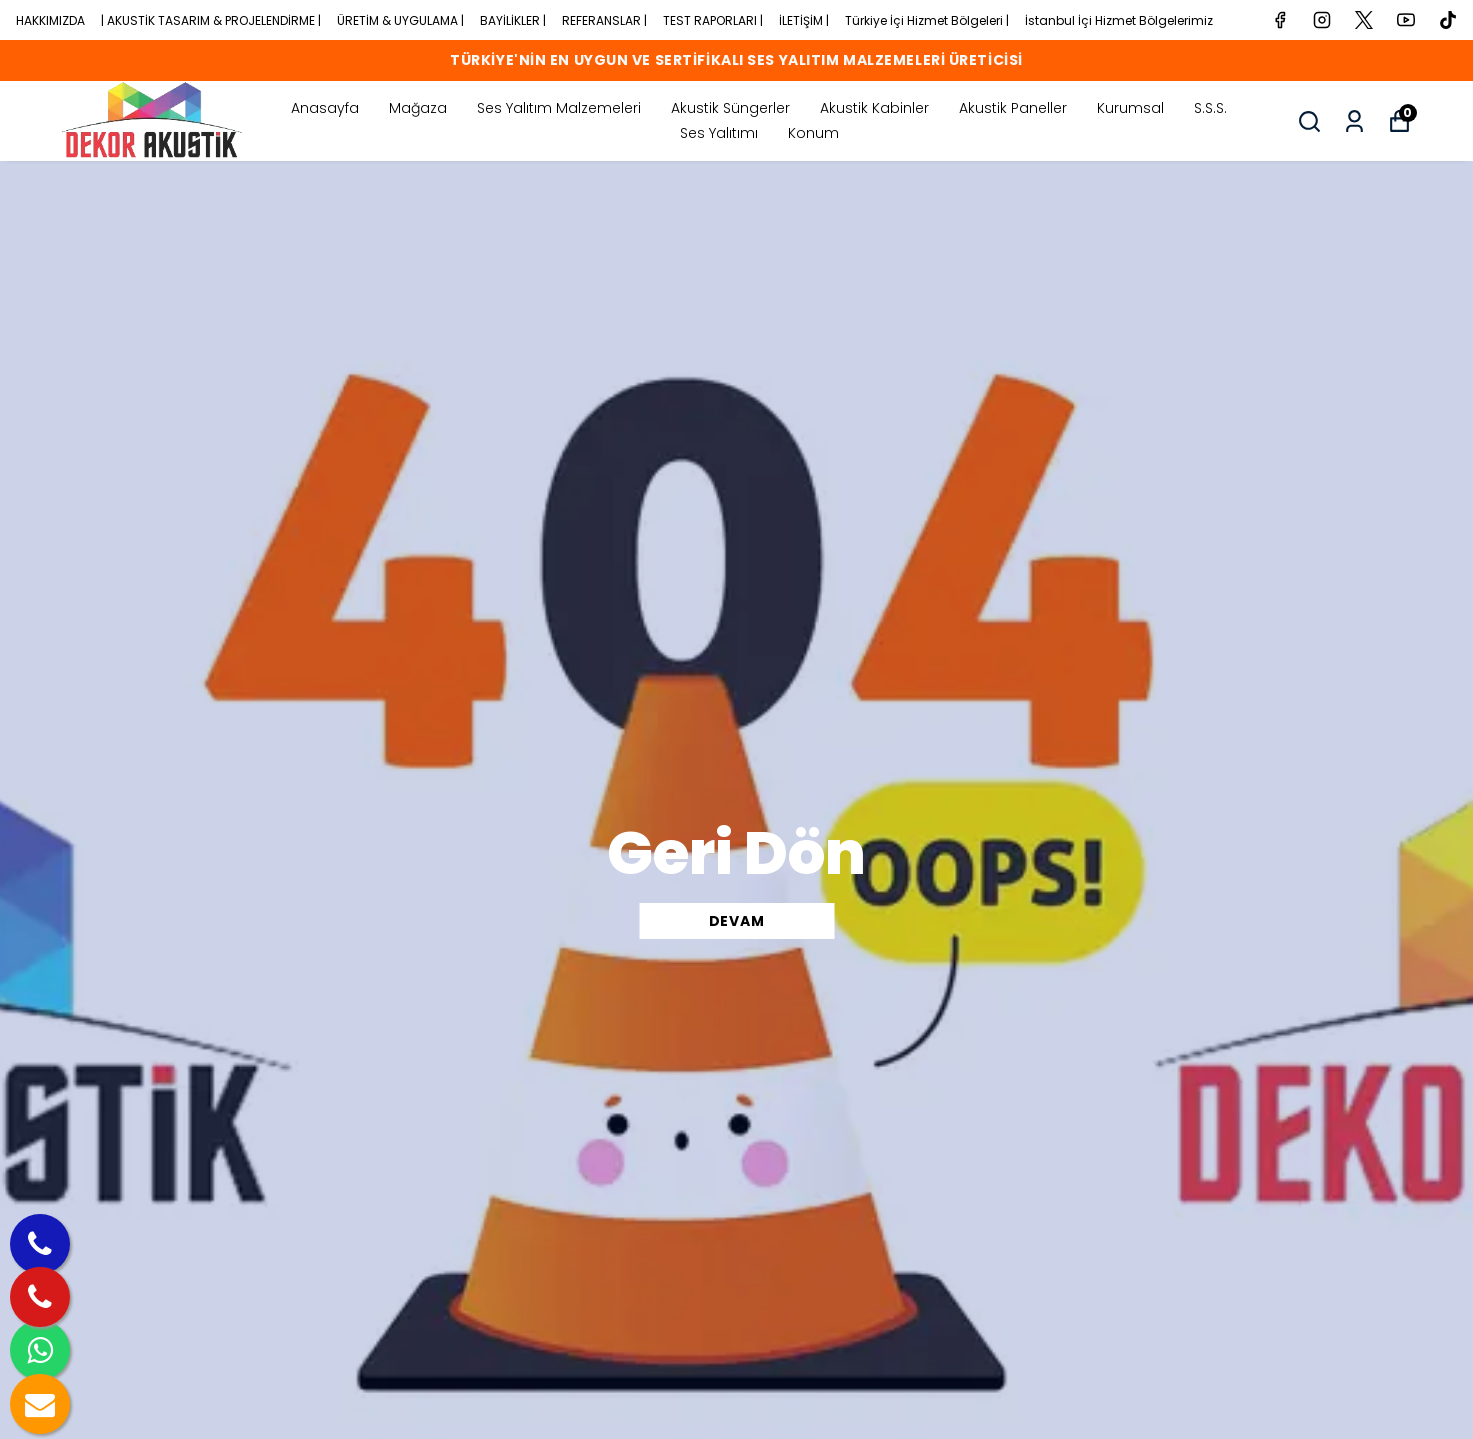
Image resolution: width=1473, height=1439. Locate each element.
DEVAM (737, 921)
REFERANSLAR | (604, 20)
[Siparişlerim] (1354, 121)
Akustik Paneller (1013, 108)
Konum (813, 133)
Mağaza (418, 108)
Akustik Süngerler (730, 108)
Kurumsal (1130, 108)
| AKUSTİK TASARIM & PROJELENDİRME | (211, 20)
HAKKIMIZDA (50, 20)
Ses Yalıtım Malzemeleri (559, 108)
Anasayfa (325, 108)
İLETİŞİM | (804, 20)
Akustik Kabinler (874, 108)
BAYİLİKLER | (513, 20)
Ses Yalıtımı (719, 133)
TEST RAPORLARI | (713, 20)
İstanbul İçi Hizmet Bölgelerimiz (1119, 20)
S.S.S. (1210, 108)
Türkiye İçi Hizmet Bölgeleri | (927, 20)
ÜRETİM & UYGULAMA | (400, 20)
